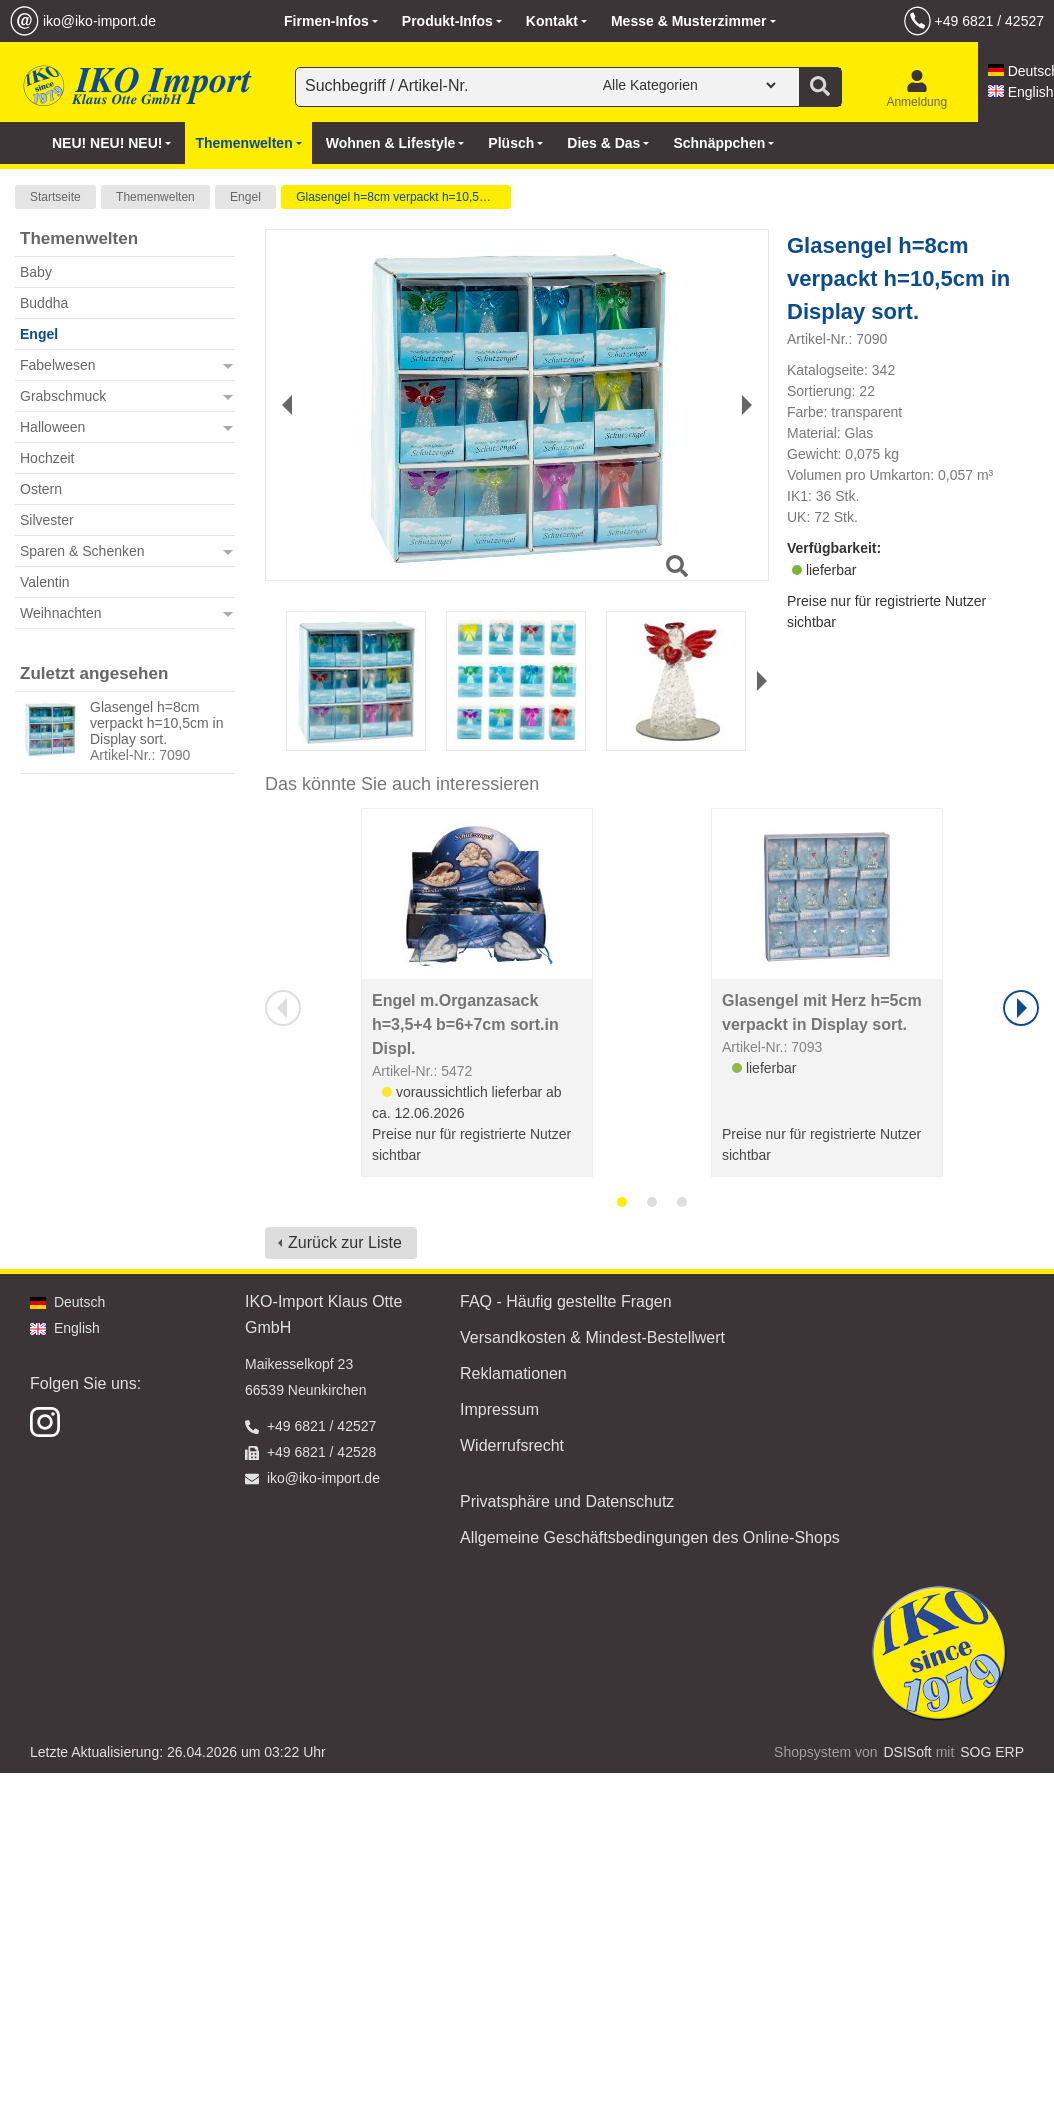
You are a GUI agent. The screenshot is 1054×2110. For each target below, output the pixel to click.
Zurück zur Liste (345, 1242)
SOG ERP (992, 1752)
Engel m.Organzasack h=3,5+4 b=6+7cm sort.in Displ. (465, 1024)
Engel (245, 197)
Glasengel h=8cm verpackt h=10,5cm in (401, 197)
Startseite (55, 197)
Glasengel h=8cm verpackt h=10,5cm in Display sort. (156, 723)
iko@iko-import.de (99, 21)
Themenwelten (155, 197)
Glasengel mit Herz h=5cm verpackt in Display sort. (822, 1012)
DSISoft (908, 1752)
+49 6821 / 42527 (989, 21)
